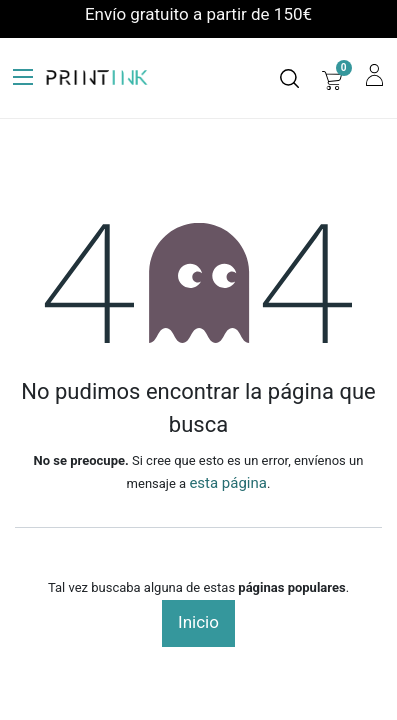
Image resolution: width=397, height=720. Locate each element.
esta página (228, 483)
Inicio (198, 622)
